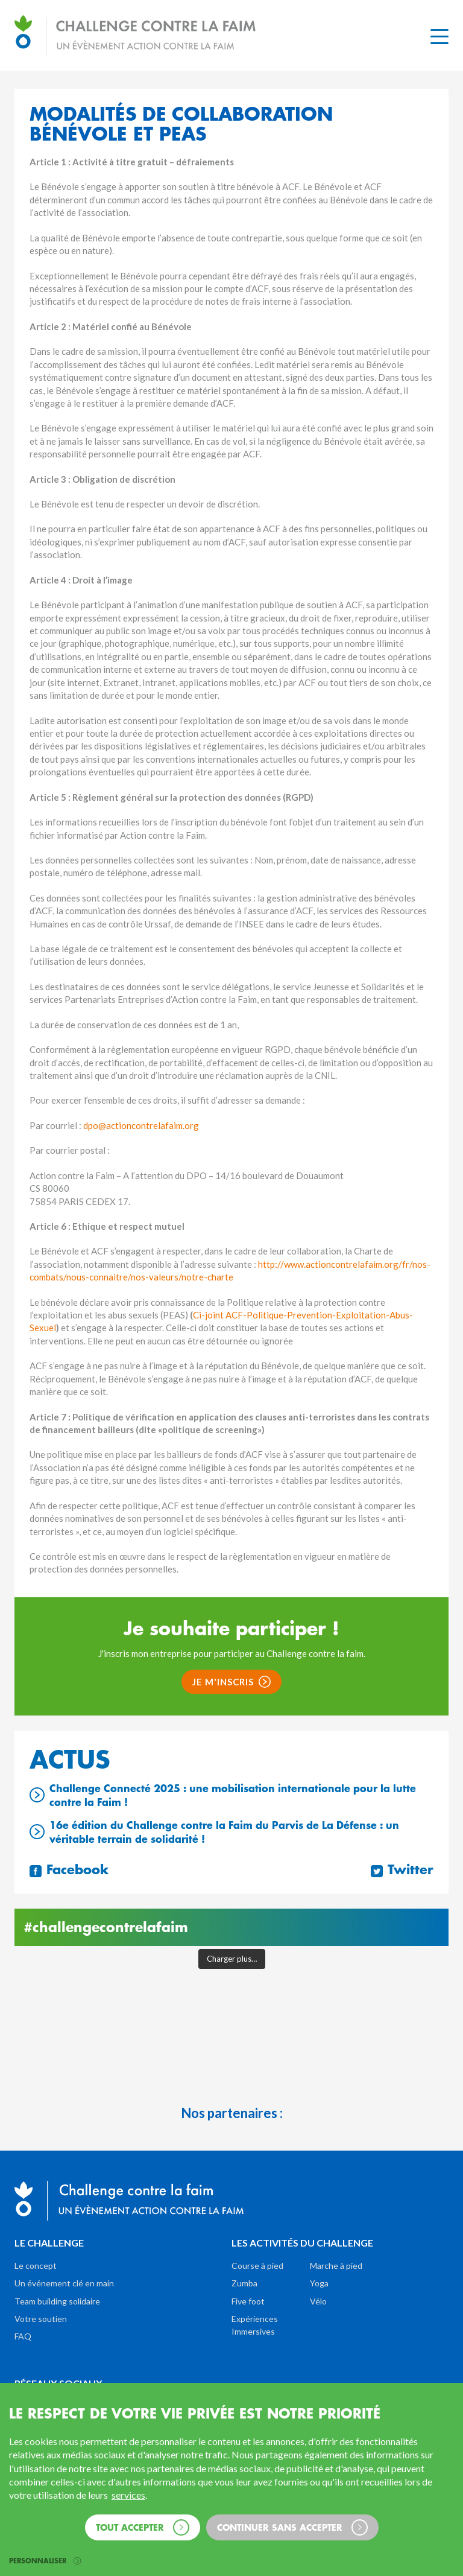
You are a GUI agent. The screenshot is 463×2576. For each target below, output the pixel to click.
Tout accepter (142, 2527)
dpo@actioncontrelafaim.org (141, 1125)
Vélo (318, 2301)
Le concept (35, 2265)
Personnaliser (45, 2561)
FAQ (22, 2336)
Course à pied (257, 2265)
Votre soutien (40, 2319)
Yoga (319, 2283)
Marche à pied (336, 2265)
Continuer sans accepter (292, 2527)
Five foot (248, 2301)
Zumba (244, 2283)
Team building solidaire (57, 2301)
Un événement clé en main (64, 2283)
